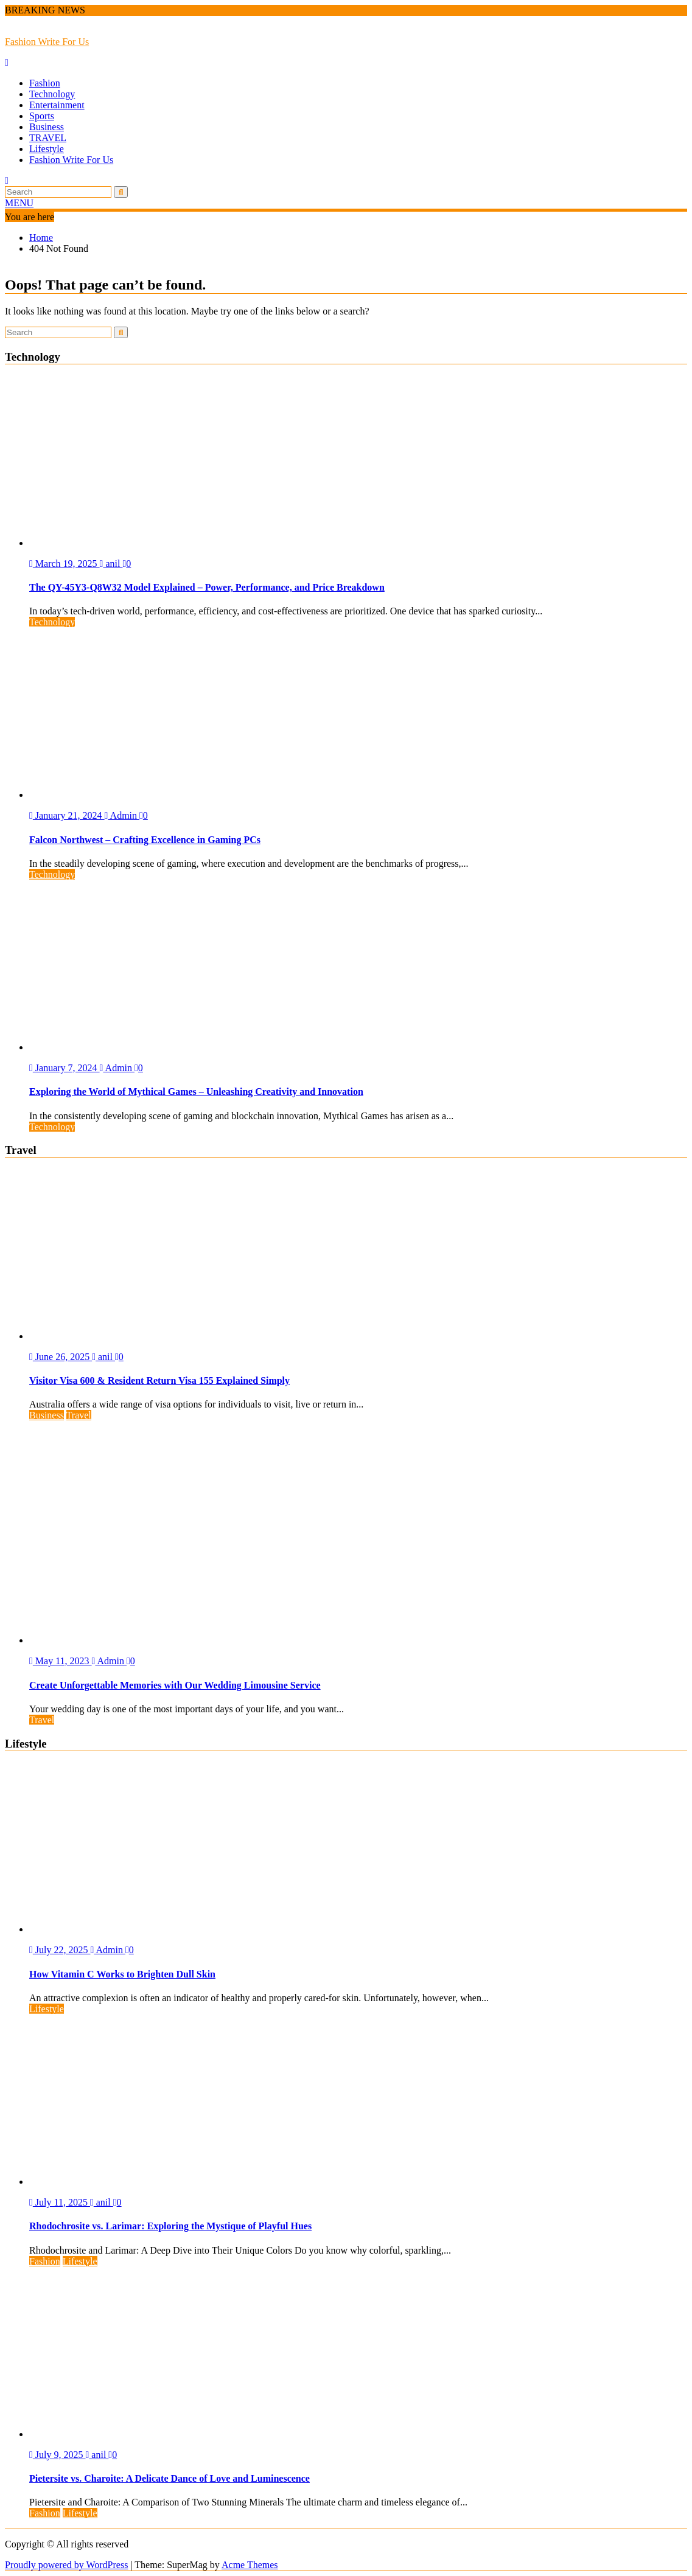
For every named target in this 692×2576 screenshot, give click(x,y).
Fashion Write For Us (47, 41)
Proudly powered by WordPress (66, 2565)
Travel (78, 1415)
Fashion (44, 83)
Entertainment (57, 105)
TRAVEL (47, 138)
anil (111, 563)
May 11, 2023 (60, 1661)
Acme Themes (250, 2565)
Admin (122, 815)
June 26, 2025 (60, 1357)
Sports (41, 116)
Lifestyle (46, 149)
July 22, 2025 (60, 1950)
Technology (52, 94)
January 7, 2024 (64, 1068)
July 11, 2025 (59, 2202)
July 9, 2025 (57, 2454)
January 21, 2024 (67, 815)
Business (46, 127)
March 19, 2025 (64, 563)
